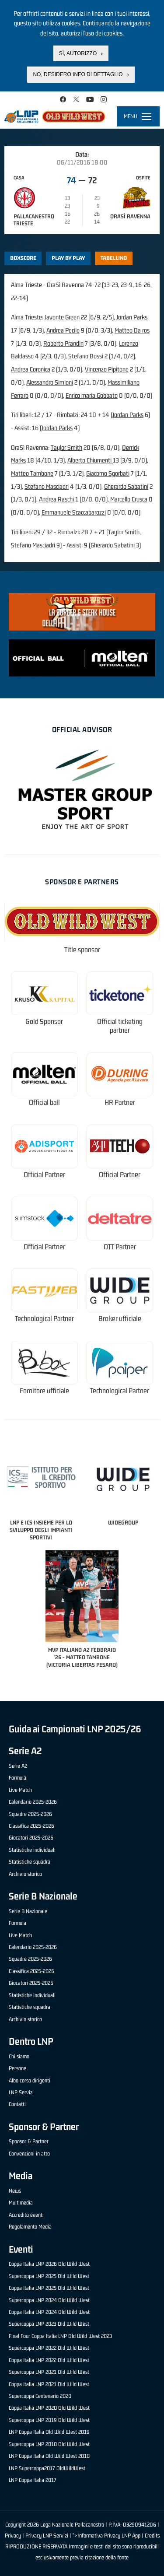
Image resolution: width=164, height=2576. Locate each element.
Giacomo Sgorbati (107, 473)
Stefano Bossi (85, 356)
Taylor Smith (66, 447)
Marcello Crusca (128, 499)
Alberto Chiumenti (90, 460)
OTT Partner (120, 1247)
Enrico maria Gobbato (92, 395)
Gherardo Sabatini (126, 486)
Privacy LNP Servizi (46, 2535)
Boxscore (23, 258)
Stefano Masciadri (46, 486)
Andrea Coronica (30, 369)
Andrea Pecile (63, 330)
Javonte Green (62, 317)
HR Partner (120, 1102)
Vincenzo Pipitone (107, 369)
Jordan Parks (131, 317)
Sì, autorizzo (78, 53)
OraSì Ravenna (130, 216)
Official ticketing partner (120, 1025)
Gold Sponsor (44, 1021)
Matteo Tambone (32, 473)
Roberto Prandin (63, 343)
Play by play (68, 258)
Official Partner (44, 1175)
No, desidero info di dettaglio (77, 74)
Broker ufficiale (119, 1318)
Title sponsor (82, 950)
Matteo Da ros (132, 330)
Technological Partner (44, 1318)
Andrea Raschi (56, 499)
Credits (152, 2535)
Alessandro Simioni (49, 382)
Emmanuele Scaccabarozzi (74, 512)
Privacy (13, 2535)
